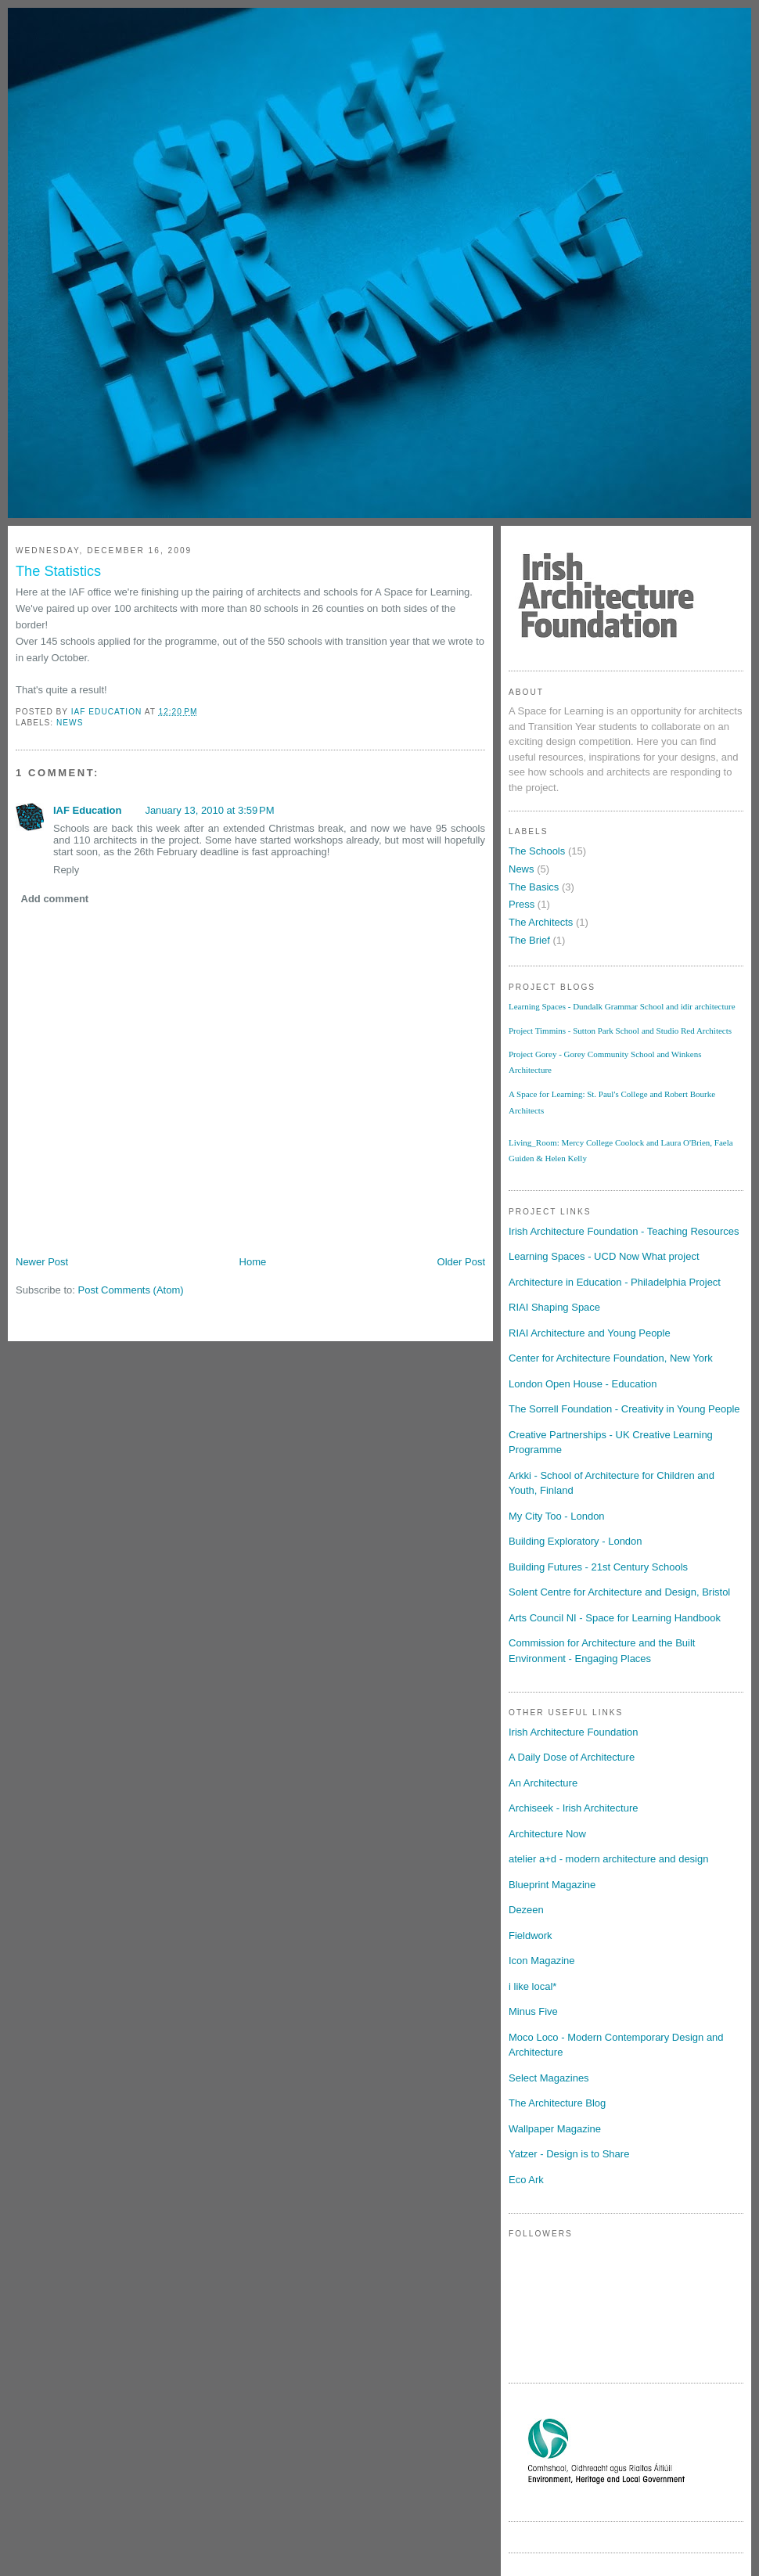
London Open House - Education (582, 1384)
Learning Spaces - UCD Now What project (604, 1256)
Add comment (55, 899)
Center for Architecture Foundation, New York (611, 1358)
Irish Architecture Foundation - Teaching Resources (624, 1231)
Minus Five (533, 2011)
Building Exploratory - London (575, 1541)
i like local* (532, 1986)
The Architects (541, 922)
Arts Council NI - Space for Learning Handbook (615, 1618)
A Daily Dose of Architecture (572, 1757)
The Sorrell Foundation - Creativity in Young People (624, 1409)
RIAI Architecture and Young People (590, 1333)
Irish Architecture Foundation (573, 1732)
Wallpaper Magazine (555, 2129)
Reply (66, 870)
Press (521, 904)
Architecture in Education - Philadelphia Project (615, 1282)
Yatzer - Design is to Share (569, 2154)
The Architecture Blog (557, 2103)
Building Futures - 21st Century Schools (598, 1567)
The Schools (537, 851)
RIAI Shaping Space (554, 1307)
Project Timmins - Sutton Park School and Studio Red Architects (620, 1030)
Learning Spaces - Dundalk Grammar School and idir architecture (622, 1006)
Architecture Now (547, 1834)
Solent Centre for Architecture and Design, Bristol (619, 1592)
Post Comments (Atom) (131, 1290)
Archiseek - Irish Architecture (573, 1808)
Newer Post (42, 1262)
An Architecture (543, 1783)
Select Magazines (549, 2078)
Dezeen (526, 1910)
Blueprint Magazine (552, 1885)
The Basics (534, 887)
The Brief (529, 940)
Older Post (461, 1262)
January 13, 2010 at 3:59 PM (209, 810)
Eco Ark (526, 2180)
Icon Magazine (542, 1960)
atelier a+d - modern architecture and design (608, 1859)
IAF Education (87, 810)
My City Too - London (557, 1516)
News (69, 722)
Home (253, 1262)
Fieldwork (530, 1935)
